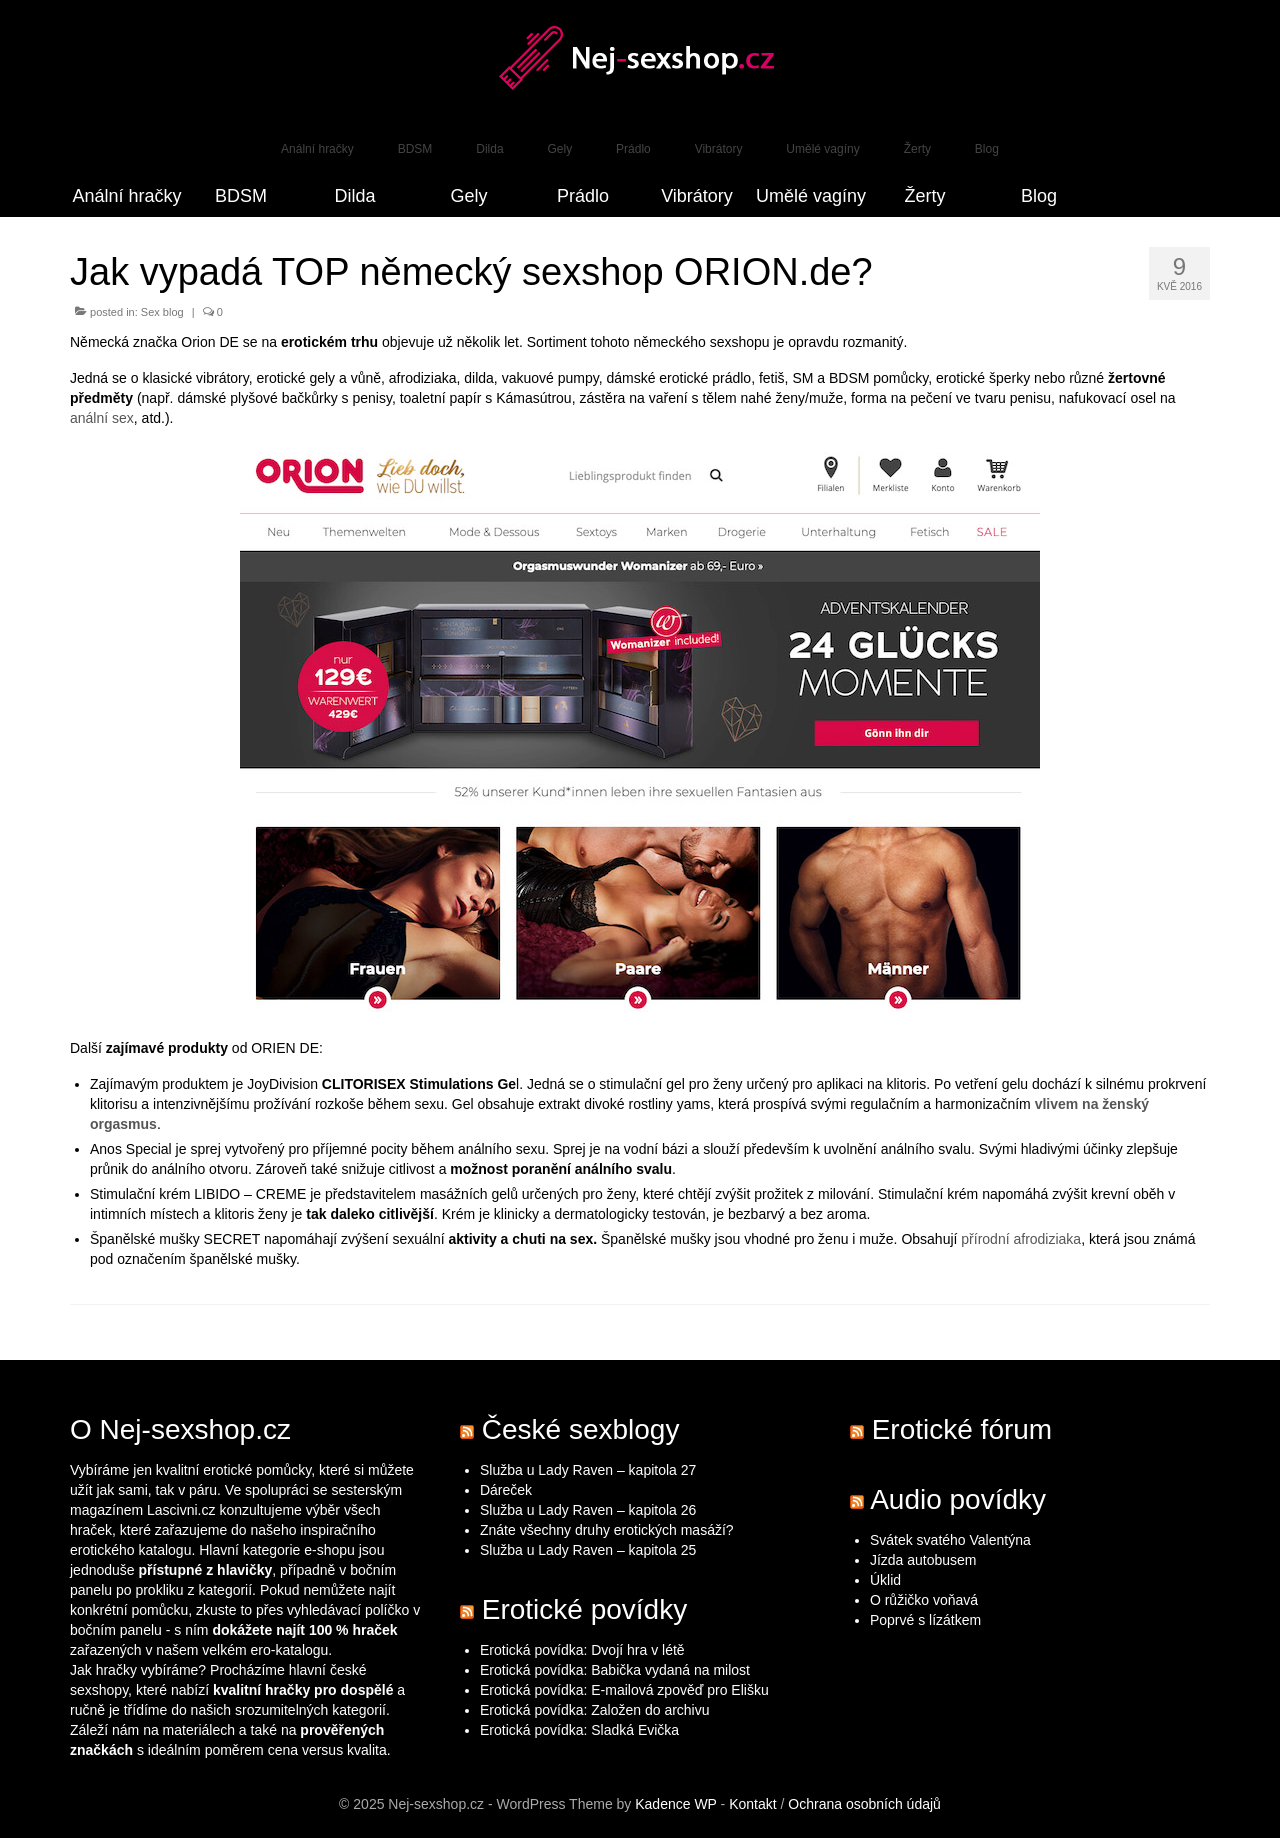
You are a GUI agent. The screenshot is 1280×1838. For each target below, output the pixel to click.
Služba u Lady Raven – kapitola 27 (588, 1470)
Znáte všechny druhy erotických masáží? (609, 1530)
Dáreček (506, 1490)
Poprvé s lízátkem (925, 1620)
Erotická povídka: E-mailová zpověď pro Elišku (624, 1690)
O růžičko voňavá (924, 1600)
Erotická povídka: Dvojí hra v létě (582, 1650)
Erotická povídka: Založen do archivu (595, 1710)
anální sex (102, 418)
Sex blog (162, 312)
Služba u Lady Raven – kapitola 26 (588, 1510)
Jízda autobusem (923, 1560)
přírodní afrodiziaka (1021, 1239)
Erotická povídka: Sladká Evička (579, 1730)
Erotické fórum (962, 1429)
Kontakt (752, 1804)
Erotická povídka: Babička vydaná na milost (615, 1670)
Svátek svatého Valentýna (950, 1540)
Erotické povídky (584, 1609)
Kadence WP (675, 1804)
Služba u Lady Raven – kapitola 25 (588, 1550)
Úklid (885, 1580)
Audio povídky (958, 1499)
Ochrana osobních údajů (864, 1804)
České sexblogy (581, 1429)
